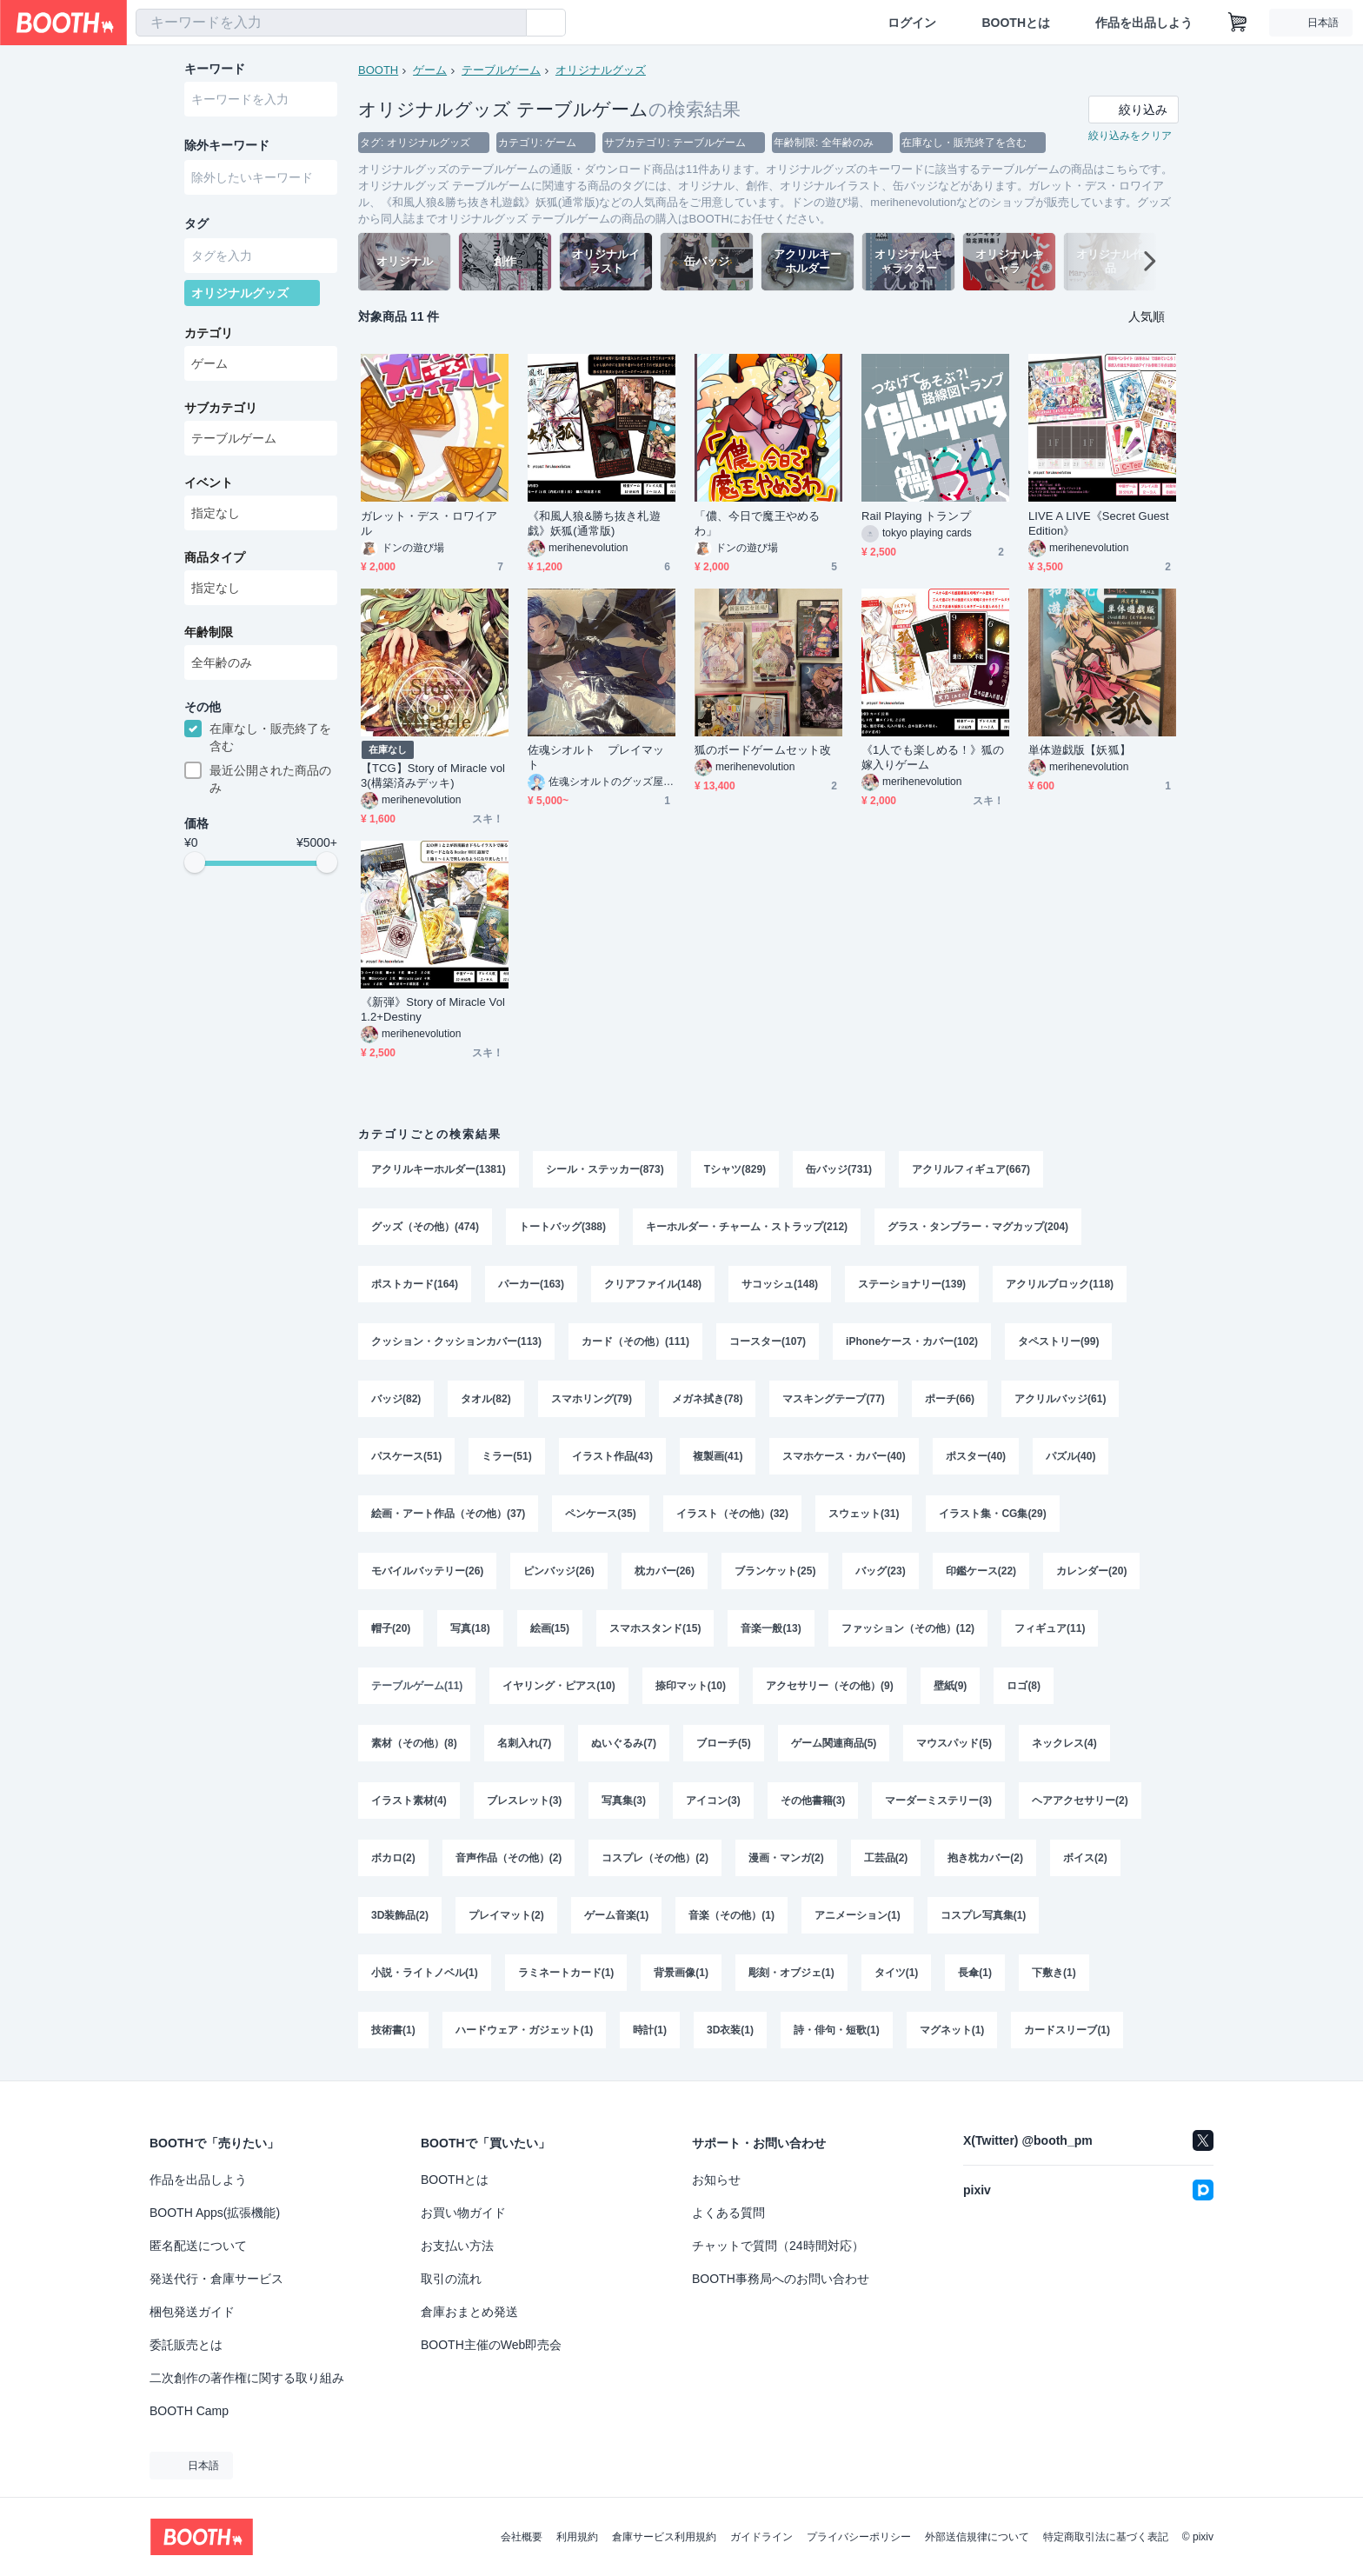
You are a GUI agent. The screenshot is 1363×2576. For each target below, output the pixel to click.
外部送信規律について (977, 2537)
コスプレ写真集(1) (984, 1915)
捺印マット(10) (690, 1686)
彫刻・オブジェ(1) (791, 1973)
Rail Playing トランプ (916, 516)
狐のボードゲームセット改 (763, 749)
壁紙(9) (950, 1686)
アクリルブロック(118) (1060, 1284)
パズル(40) (1070, 1456)
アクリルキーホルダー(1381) (438, 1169)
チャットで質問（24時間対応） (778, 2246)
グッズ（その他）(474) (425, 1227)
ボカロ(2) (393, 1858)
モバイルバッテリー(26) (427, 1571)
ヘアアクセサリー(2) (1080, 1800)
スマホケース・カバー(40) (843, 1456)
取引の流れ (451, 2279)
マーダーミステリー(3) (938, 1800)
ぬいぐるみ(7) (623, 1743)
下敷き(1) (1054, 1973)
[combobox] (331, 23)
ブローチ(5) (723, 1743)
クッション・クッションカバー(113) (456, 1341)
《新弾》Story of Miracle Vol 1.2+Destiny (433, 1009)
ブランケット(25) (775, 1571)
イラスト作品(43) (612, 1456)
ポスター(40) (976, 1456)
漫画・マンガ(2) (786, 1858)
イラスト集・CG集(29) (992, 1514)
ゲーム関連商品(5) (834, 1743)
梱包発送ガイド (192, 2312)
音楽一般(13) (771, 1628)
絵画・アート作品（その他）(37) (448, 1514)
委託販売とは (186, 2345)
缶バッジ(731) (839, 1169)
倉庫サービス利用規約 (664, 2537)
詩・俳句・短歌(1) (837, 2030)
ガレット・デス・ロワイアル (429, 523)
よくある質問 (728, 2213)
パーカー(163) (531, 1284)
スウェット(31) (863, 1514)
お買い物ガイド (463, 2213)
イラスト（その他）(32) (732, 1514)
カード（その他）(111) (635, 1341)
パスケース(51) (406, 1456)
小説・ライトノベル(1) (424, 1973)
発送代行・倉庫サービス (216, 2279)
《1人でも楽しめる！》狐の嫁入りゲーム (932, 757)
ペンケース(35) (600, 1514)
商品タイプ (214, 557)
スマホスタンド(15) (655, 1628)
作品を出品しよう (1144, 23)
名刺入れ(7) (524, 1743)
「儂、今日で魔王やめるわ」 (757, 523)
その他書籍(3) (813, 1800)
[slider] (194, 862)
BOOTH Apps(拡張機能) (215, 2213)
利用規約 (577, 2537)
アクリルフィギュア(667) (971, 1169)
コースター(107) (767, 1341)
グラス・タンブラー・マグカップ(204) (978, 1227)
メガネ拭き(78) (707, 1399)
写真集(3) (624, 1800)
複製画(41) (717, 1456)
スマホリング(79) (591, 1399)
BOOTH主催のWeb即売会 (491, 2345)
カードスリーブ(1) (1067, 2030)
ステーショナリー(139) (912, 1284)
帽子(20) (390, 1628)
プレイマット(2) (506, 1915)
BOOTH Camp (189, 2411)
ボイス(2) (1085, 1858)
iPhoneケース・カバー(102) (912, 1341)
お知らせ (716, 2180)
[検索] (509, 23)
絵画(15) (549, 1628)
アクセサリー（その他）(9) (830, 1686)
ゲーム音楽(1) (616, 1915)
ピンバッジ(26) (558, 1571)
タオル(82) (485, 1399)
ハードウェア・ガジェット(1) (524, 2030)
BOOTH (378, 70)
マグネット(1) (952, 2030)
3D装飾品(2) (400, 1915)
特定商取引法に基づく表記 (1105, 2537)
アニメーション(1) (857, 1915)
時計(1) (650, 2030)
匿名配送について (198, 2246)
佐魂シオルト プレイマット (596, 757)
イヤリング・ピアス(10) (558, 1686)
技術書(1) (393, 2030)
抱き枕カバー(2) (985, 1858)
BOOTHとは (1015, 23)
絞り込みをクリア (1130, 136)
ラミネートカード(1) (566, 1973)
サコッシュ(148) (779, 1284)
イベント (208, 482)
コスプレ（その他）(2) (655, 1858)
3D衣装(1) (730, 2030)
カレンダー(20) (1091, 1571)
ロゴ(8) (1024, 1686)
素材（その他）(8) (414, 1743)
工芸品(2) (886, 1858)
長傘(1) (975, 1973)
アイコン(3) (713, 1800)
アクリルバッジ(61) (1060, 1399)
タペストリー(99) (1058, 1341)
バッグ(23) (880, 1571)
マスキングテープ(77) (833, 1399)
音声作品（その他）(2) (508, 1858)
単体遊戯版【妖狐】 (1079, 749)
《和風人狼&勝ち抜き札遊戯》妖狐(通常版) (594, 523)
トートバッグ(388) (562, 1227)
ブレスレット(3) (524, 1800)
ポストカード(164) (414, 1284)
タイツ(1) (896, 1973)
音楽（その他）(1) (731, 1915)
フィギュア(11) (1049, 1628)
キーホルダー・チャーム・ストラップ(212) (747, 1227)
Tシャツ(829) (735, 1169)
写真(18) (469, 1628)
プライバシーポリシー (859, 2537)
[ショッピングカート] (1237, 22)
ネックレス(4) (1064, 1743)
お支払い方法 (457, 2246)
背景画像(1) (681, 1973)
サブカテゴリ (220, 408)
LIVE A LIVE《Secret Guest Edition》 (1098, 523)
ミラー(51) (506, 1456)
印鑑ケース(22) (981, 1571)
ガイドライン (761, 2537)
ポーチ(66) (949, 1399)
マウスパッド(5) (954, 1743)
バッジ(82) (396, 1399)
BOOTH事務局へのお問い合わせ (780, 2279)
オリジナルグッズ (600, 70)
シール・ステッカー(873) (605, 1169)
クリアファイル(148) (652, 1284)
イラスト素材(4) (409, 1800)
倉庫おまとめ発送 (469, 2312)
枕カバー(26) (665, 1571)
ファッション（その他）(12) (907, 1628)
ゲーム (430, 70)
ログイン (912, 23)
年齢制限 (208, 632)
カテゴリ (208, 333)
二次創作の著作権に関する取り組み (247, 2378)
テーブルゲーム (501, 70)
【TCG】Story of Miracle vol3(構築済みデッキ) (433, 775)
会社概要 (521, 2537)
